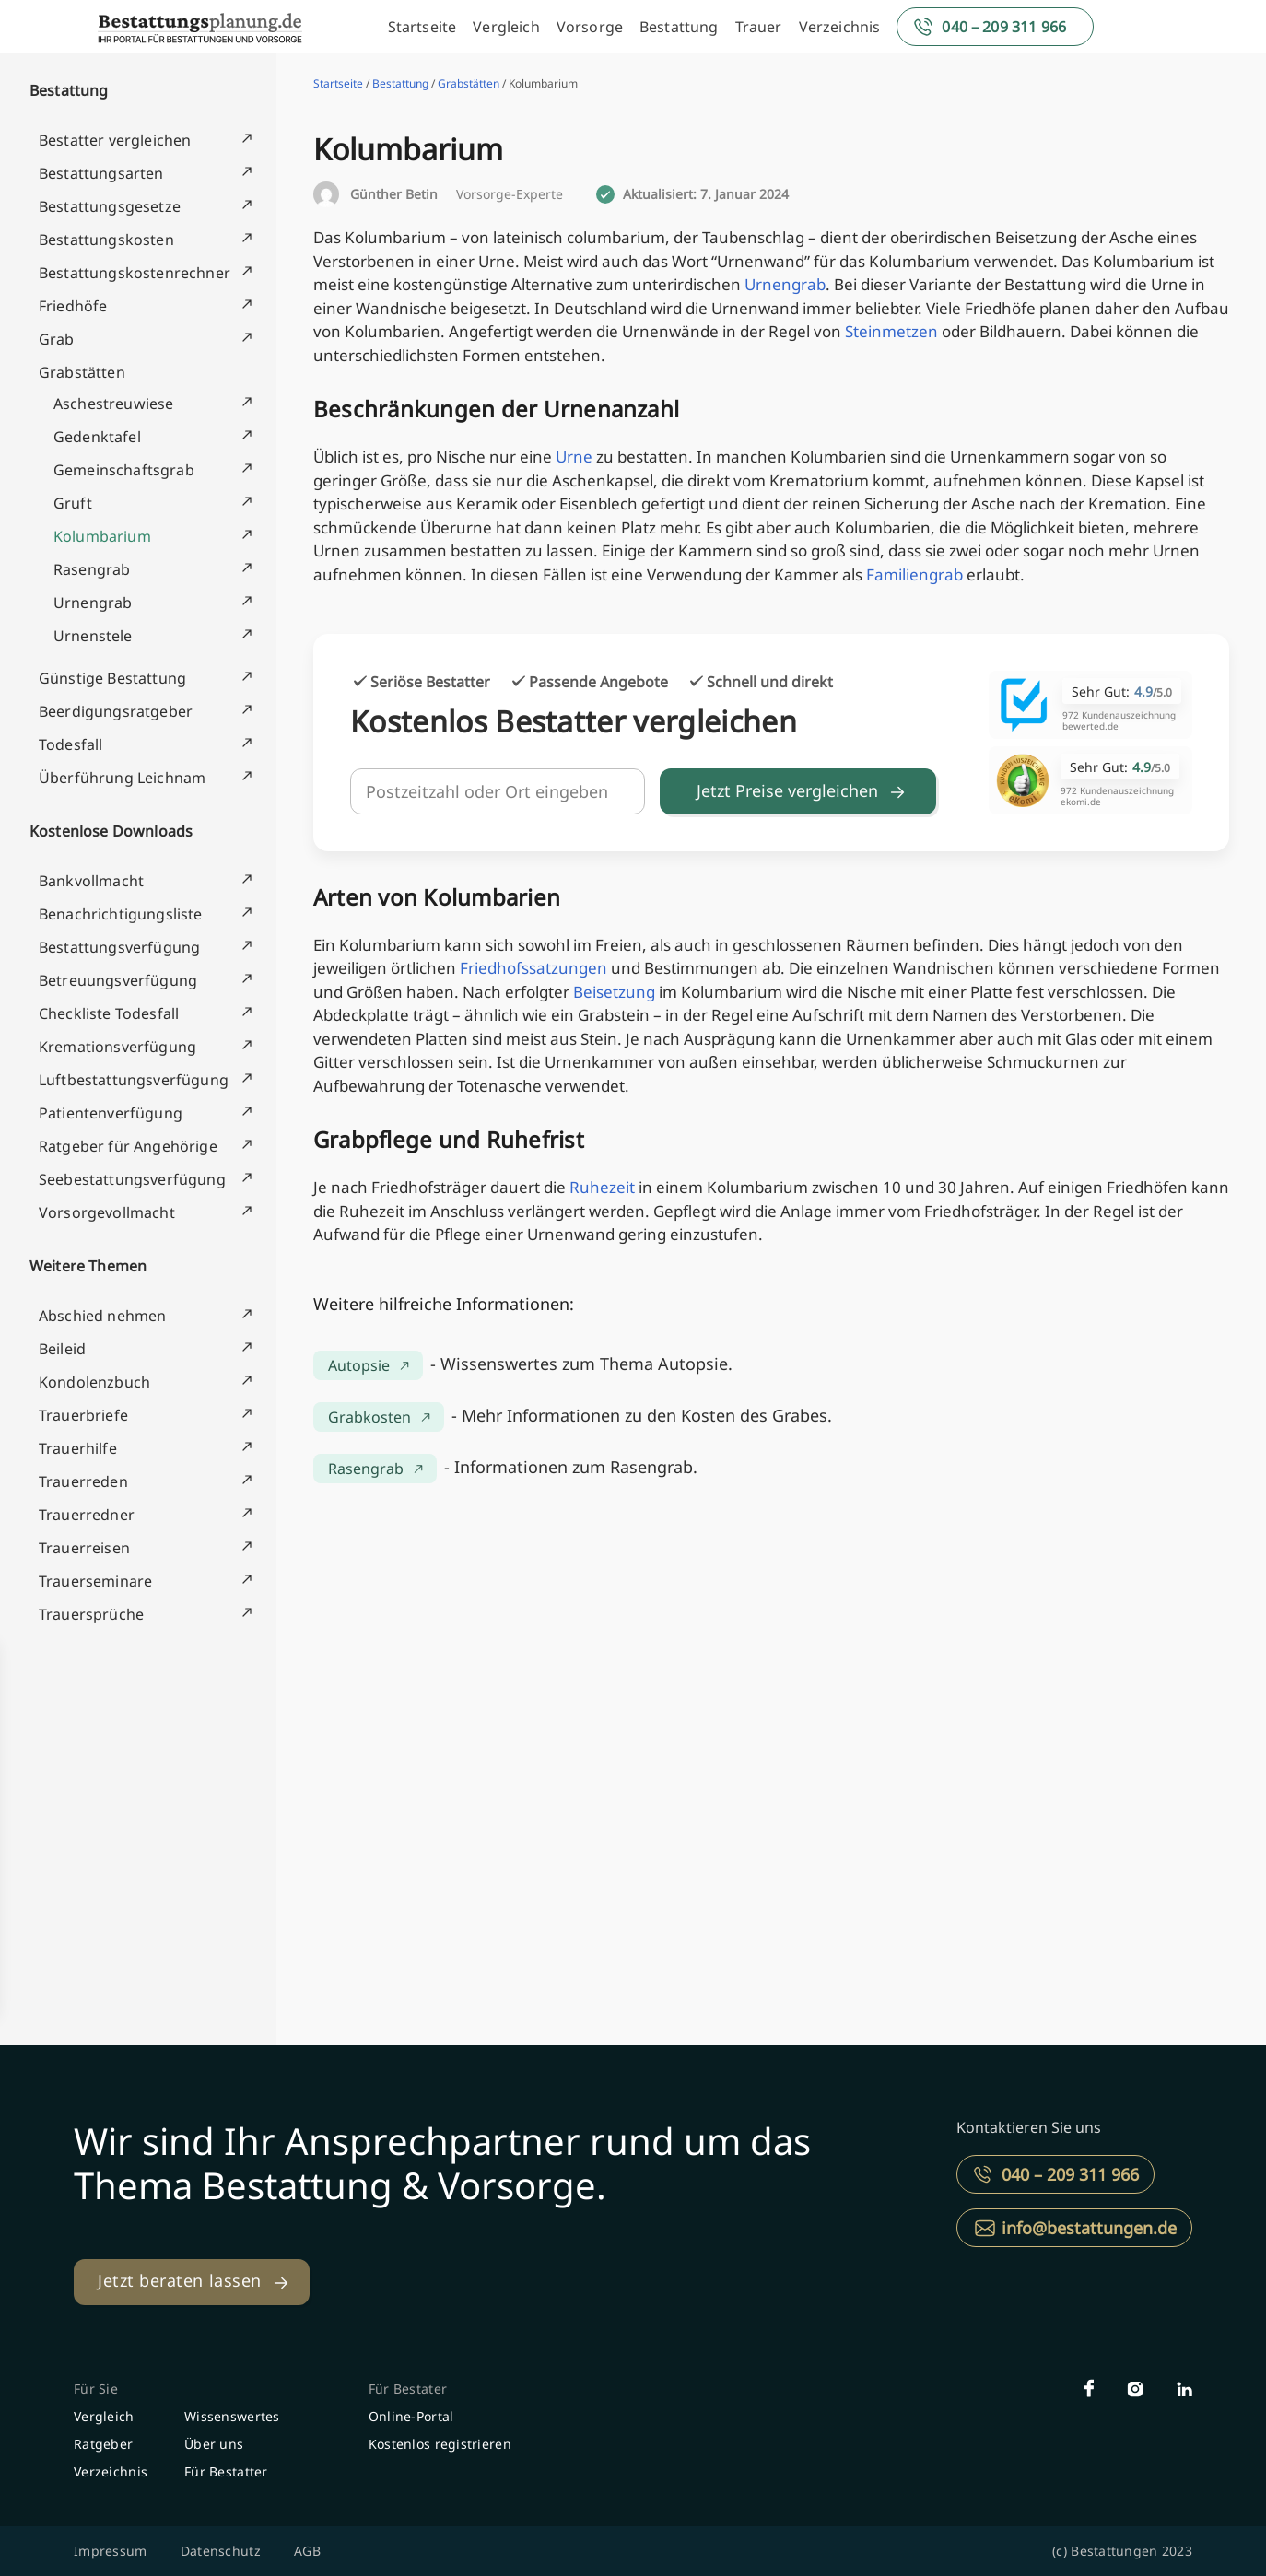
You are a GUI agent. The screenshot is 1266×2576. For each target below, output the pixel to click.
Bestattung (679, 27)
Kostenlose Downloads (111, 831)
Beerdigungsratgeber (116, 711)
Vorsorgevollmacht (107, 1212)
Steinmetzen (891, 331)
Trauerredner (87, 1515)
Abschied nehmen (102, 1316)
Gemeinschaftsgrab (123, 470)
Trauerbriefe (83, 1415)
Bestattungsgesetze (110, 206)
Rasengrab (91, 569)
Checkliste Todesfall (109, 1013)
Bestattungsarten (101, 173)
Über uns (213, 2444)
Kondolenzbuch (94, 1382)
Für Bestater (408, 2388)
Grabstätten (82, 372)
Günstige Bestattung (112, 678)
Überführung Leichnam (122, 777)
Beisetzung (614, 991)
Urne (574, 456)
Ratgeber (103, 2444)
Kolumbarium (102, 536)
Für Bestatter (226, 2471)
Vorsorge (590, 27)
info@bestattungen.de (1089, 2228)
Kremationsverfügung (117, 1046)
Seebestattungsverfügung (132, 1179)
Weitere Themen (88, 1266)
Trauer (758, 27)
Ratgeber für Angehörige (128, 1146)
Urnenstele (93, 636)
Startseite (422, 27)
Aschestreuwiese (113, 403)
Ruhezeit (602, 1187)
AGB (307, 2550)
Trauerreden (83, 1481)
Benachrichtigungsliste (121, 914)
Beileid (62, 1349)
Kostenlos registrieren (440, 2444)
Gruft (72, 503)
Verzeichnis (840, 27)
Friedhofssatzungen (533, 967)
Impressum (110, 2550)
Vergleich (506, 27)
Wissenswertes (232, 2416)
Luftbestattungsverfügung (134, 1080)
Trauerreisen (84, 1548)
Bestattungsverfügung (119, 947)
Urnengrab (92, 602)
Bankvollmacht (91, 881)
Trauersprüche (91, 1614)
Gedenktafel (97, 437)
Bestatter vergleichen (115, 140)
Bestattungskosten (106, 239)
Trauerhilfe (78, 1448)
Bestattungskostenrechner (134, 273)
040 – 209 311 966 (1004, 27)
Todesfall (70, 744)
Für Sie (96, 2388)
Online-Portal (411, 2416)
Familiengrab (914, 574)
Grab (57, 339)
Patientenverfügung (110, 1113)
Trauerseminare (95, 1581)
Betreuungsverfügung (118, 980)
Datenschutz (221, 2550)
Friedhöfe (73, 306)
